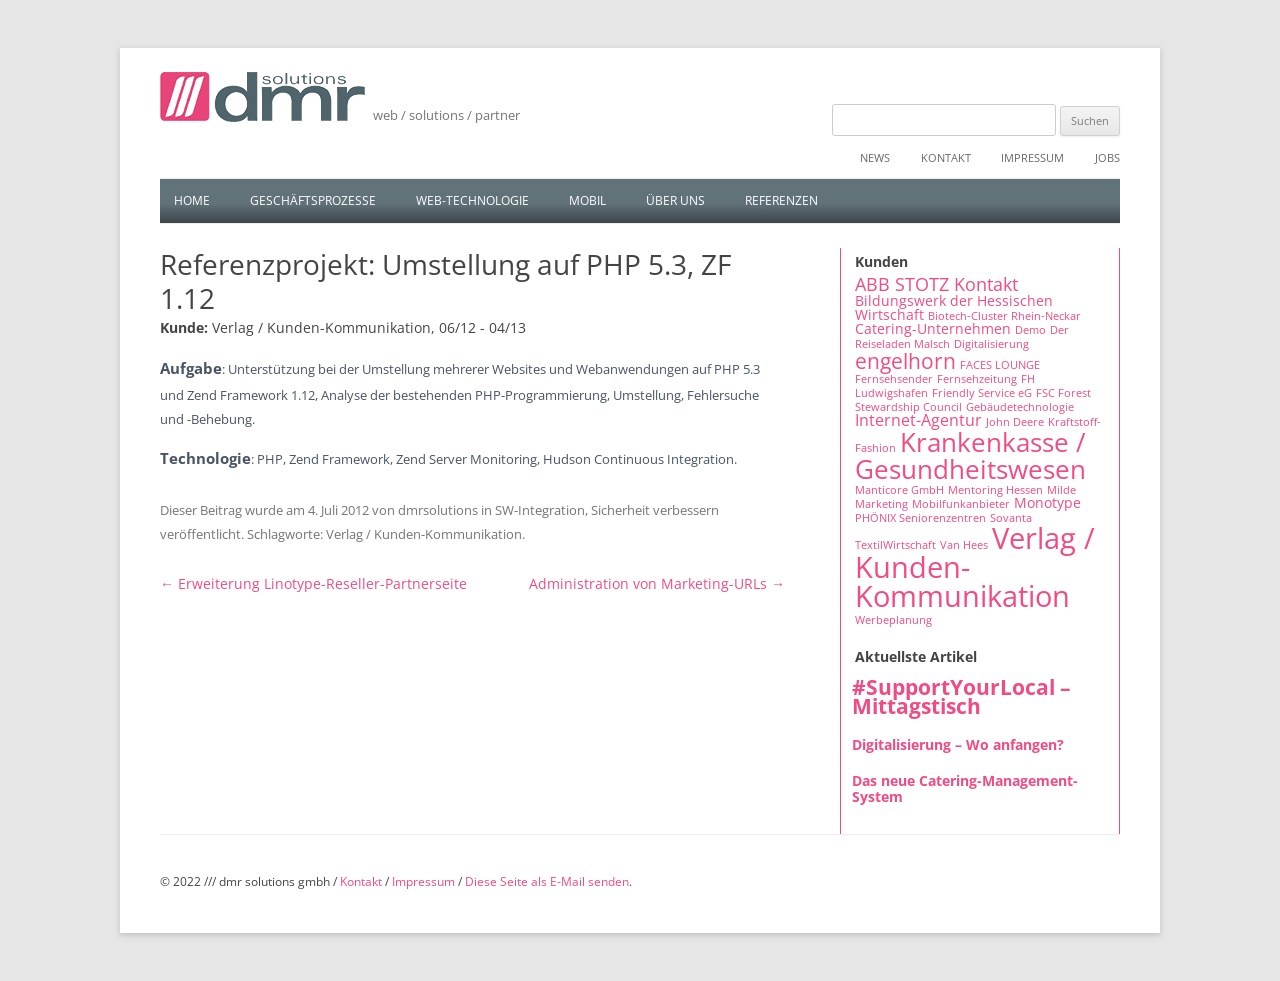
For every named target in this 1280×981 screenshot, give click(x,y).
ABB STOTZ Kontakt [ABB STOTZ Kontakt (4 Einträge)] (936, 284)
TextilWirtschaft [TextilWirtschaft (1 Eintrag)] (895, 545)
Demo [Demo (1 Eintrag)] (1030, 330)
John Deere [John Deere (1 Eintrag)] (1015, 422)
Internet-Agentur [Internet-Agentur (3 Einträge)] (918, 420)
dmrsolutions (438, 510)
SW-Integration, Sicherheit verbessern (607, 510)
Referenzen (781, 200)
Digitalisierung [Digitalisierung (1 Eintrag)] (991, 344)
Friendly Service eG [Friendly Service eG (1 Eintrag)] (982, 393)
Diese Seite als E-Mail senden (547, 881)
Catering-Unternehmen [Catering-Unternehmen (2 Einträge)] (933, 328)
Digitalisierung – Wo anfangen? (958, 744)
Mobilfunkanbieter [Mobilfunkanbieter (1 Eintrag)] (961, 504)
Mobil (587, 200)
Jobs (1107, 157)
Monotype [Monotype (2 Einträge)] (1047, 502)
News (875, 157)
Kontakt (946, 157)
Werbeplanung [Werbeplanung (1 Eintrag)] (893, 620)
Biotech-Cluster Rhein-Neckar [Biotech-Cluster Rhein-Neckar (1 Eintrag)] (1004, 316)
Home (192, 200)
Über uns (675, 200)
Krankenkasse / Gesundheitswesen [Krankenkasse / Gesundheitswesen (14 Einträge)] (970, 455)
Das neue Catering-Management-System (965, 788)
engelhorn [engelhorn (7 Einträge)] (905, 360)
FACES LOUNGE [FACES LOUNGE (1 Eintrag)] (1000, 365)
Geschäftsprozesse (313, 200)
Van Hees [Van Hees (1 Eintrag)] (964, 545)
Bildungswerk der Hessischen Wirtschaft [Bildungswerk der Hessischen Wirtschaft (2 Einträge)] (954, 307)
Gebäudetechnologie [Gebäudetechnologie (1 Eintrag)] (1020, 407)
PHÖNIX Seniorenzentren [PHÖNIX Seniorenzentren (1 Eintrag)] (920, 518)
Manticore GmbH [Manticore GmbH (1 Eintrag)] (899, 490)
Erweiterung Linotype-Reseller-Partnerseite (313, 583)
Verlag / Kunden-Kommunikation (424, 534)
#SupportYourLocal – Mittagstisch (961, 696)
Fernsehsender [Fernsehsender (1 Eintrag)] (894, 379)
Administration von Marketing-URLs (657, 583)
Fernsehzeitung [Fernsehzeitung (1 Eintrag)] (977, 379)
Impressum (1032, 157)
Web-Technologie (472, 200)
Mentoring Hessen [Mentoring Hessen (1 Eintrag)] (995, 490)
